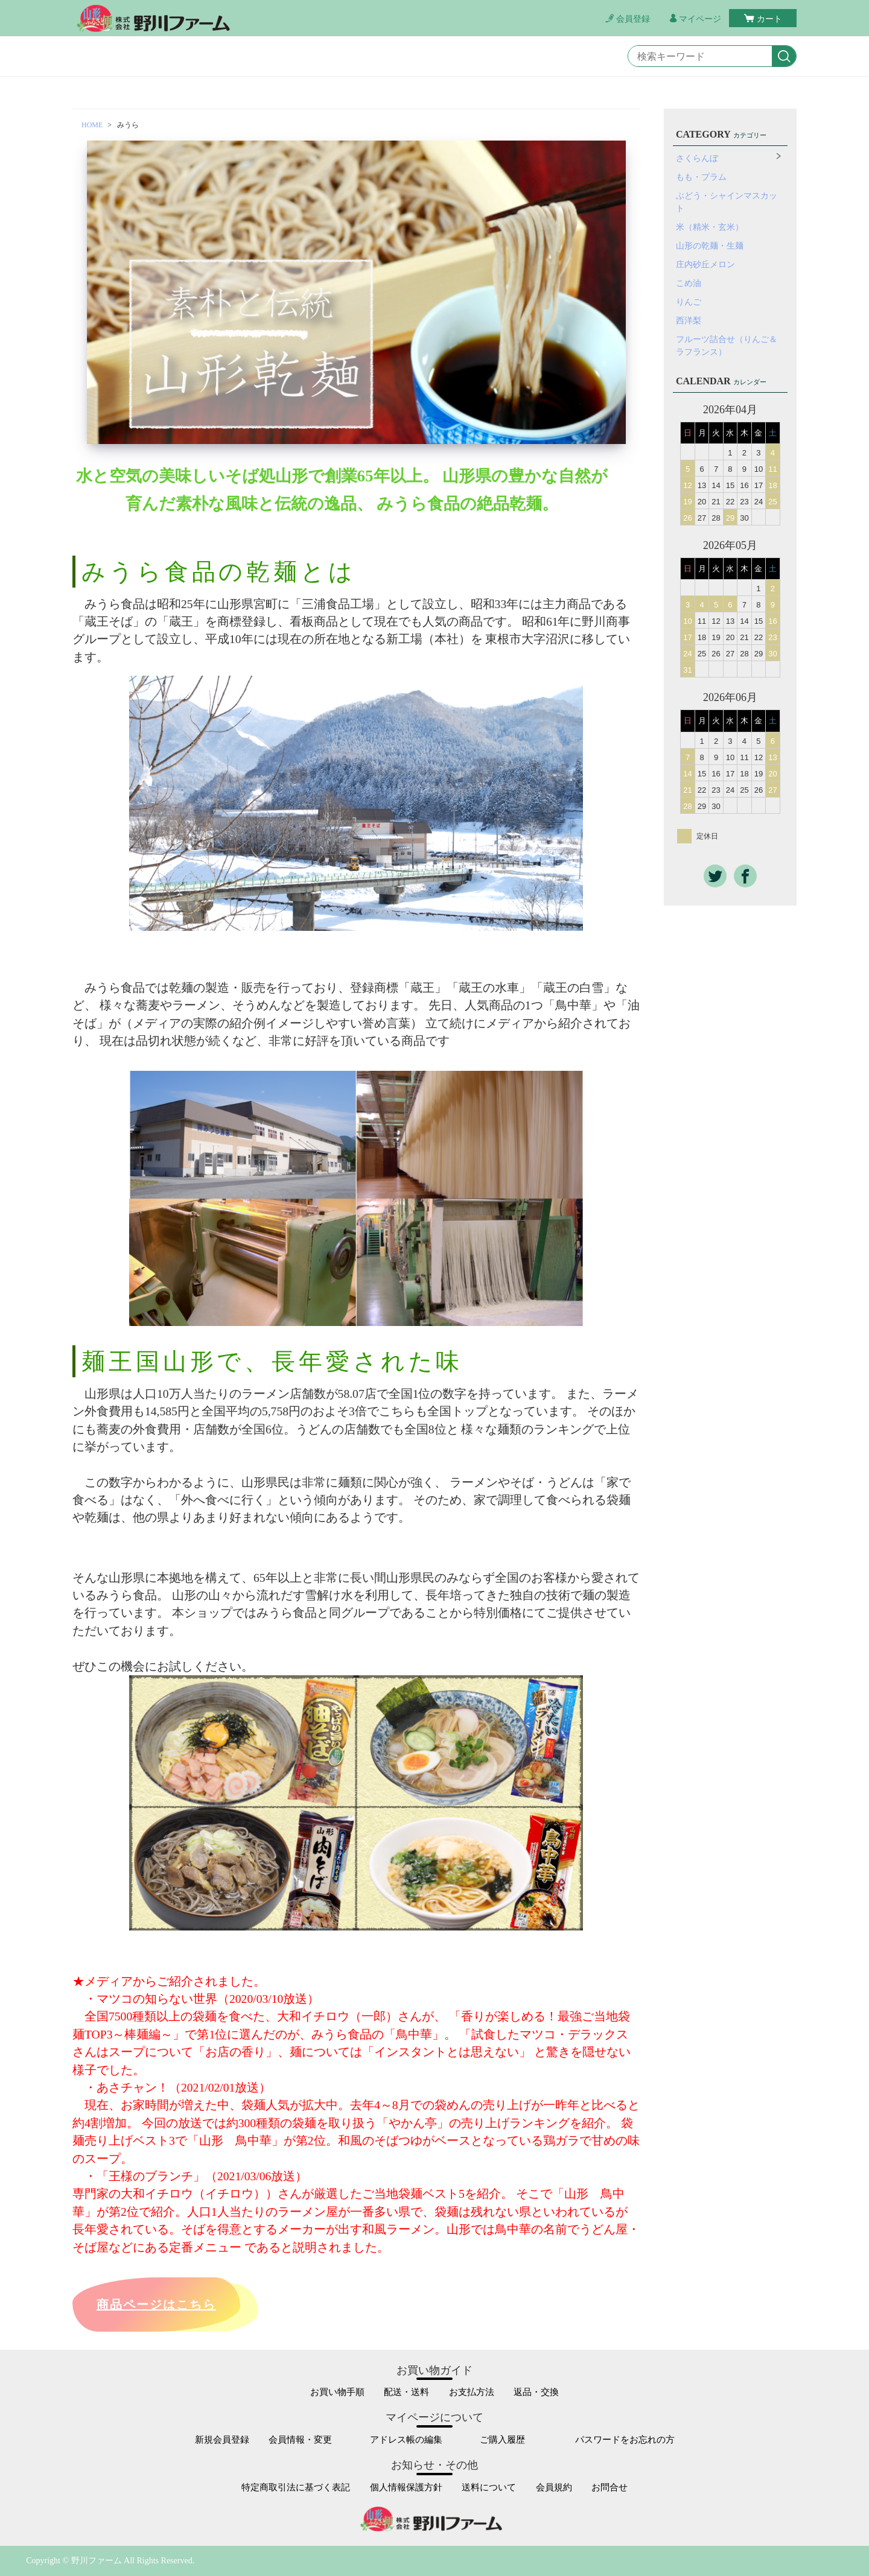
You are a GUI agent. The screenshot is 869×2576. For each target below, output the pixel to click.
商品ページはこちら (156, 2304)
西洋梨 (688, 320)
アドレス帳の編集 (406, 2439)
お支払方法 (471, 2392)
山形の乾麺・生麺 (709, 245)
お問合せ (609, 2487)
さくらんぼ (697, 158)
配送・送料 (406, 2392)
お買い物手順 (337, 2392)
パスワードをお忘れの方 (625, 2439)
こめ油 (688, 283)
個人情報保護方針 (406, 2487)
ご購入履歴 (502, 2439)
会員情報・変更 (300, 2439)
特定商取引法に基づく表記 (295, 2487)
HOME (92, 125)
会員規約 (554, 2487)
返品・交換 (536, 2392)
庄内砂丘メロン (705, 264)
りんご (688, 301)
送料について (489, 2487)
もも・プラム (701, 177)
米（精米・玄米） (709, 227)
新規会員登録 (222, 2439)
